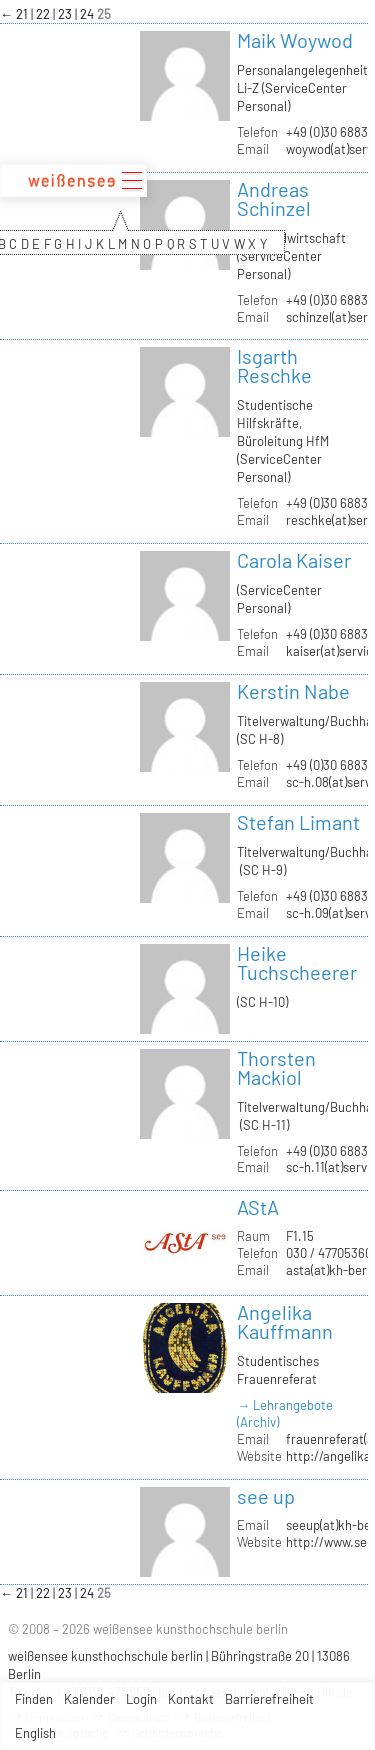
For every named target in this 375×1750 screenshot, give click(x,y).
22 (44, 14)
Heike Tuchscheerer (297, 962)
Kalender (89, 1699)
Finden (34, 1699)
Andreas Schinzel (274, 198)
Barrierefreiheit (269, 1699)
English (35, 1733)
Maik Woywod (295, 40)
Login (141, 1699)
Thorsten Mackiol (276, 1067)
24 (88, 14)
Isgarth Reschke (274, 365)
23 (66, 14)
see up (266, 1496)
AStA (258, 1207)
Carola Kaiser (294, 560)
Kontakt (191, 1699)
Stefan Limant (298, 822)
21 (23, 14)
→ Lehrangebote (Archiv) (285, 1413)
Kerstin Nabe (293, 691)
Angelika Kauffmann (285, 1321)
